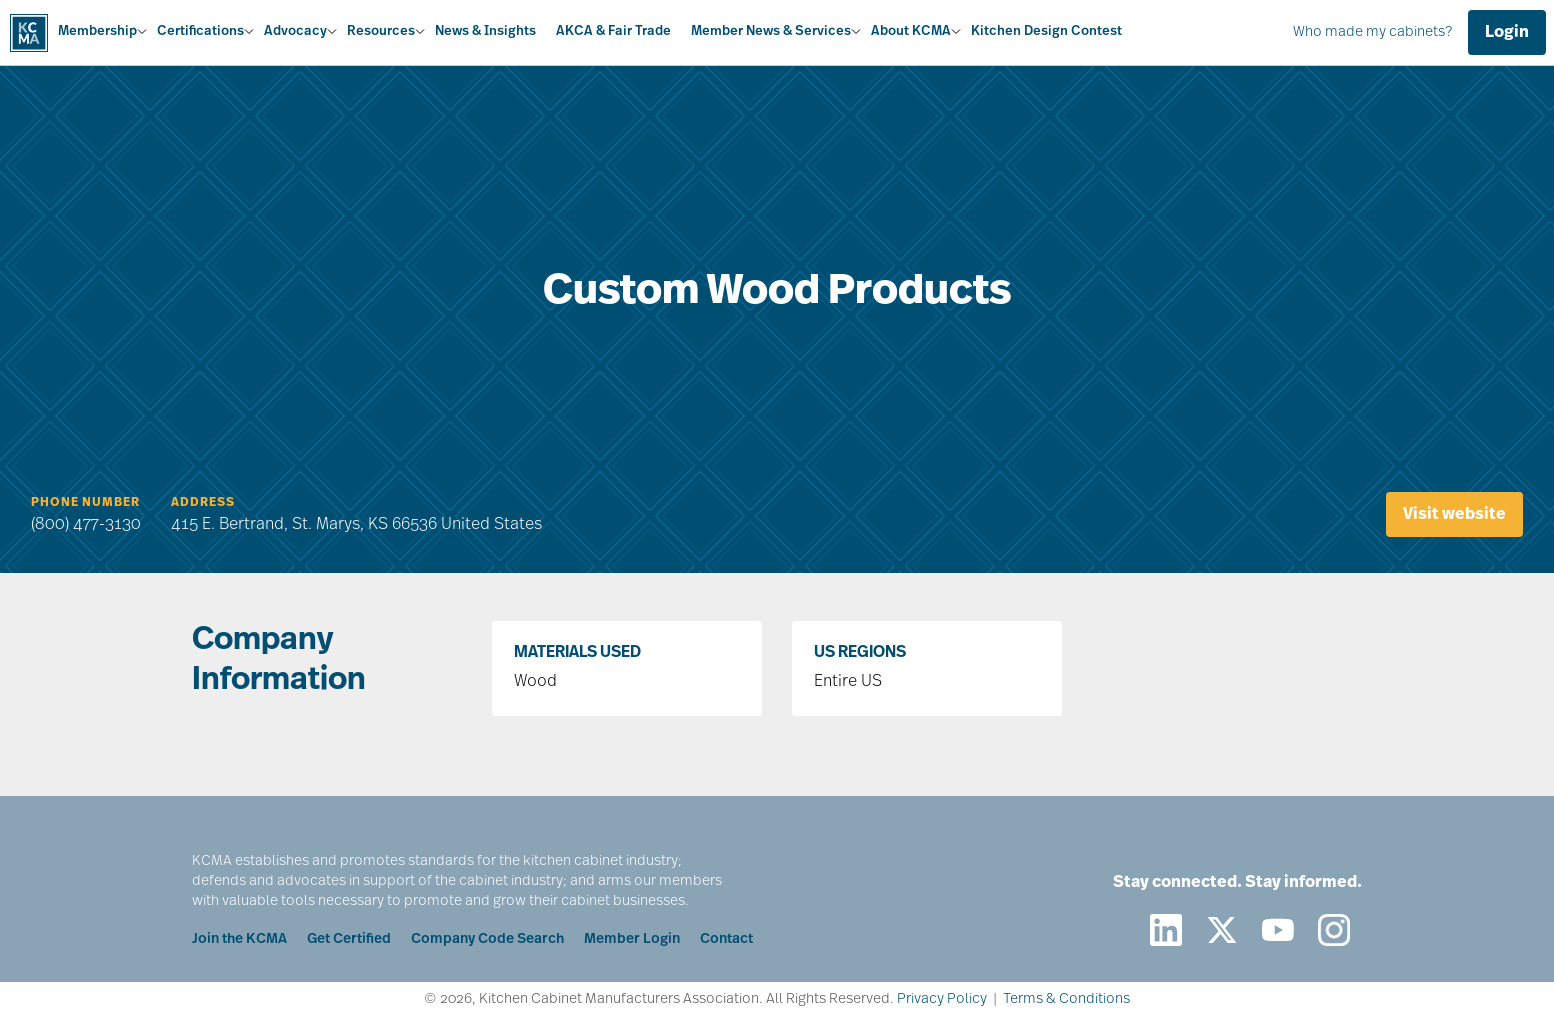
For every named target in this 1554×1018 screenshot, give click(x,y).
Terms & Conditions (1066, 999)
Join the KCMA (239, 939)
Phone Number (85, 503)
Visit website (1454, 515)
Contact (726, 939)
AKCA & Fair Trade (613, 31)
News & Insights (485, 31)
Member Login (632, 939)
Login (1507, 33)
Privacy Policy (942, 999)
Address (203, 503)
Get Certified (349, 939)
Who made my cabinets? (1372, 32)
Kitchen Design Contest (1046, 31)
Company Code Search (487, 939)
